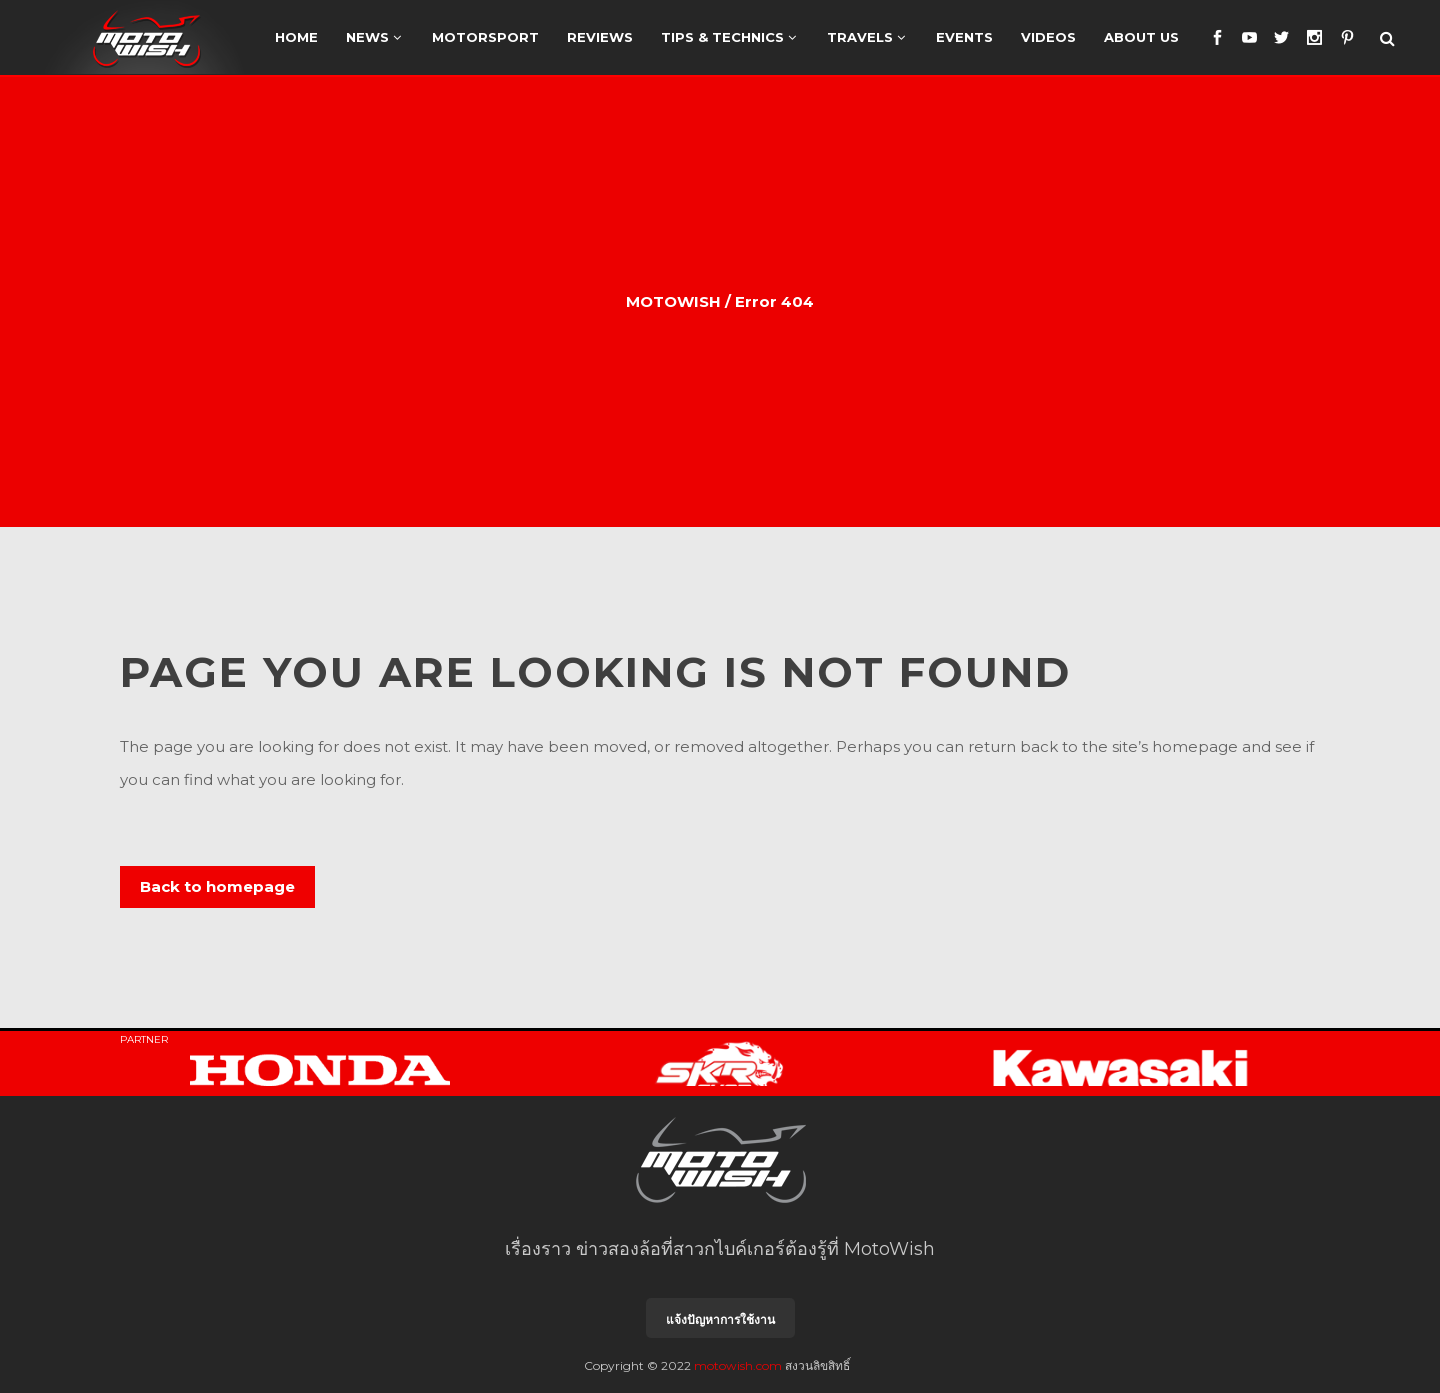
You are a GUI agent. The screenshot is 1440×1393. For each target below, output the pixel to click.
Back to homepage (217, 886)
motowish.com (738, 1365)
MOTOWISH (673, 301)
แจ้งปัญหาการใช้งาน (720, 1319)
